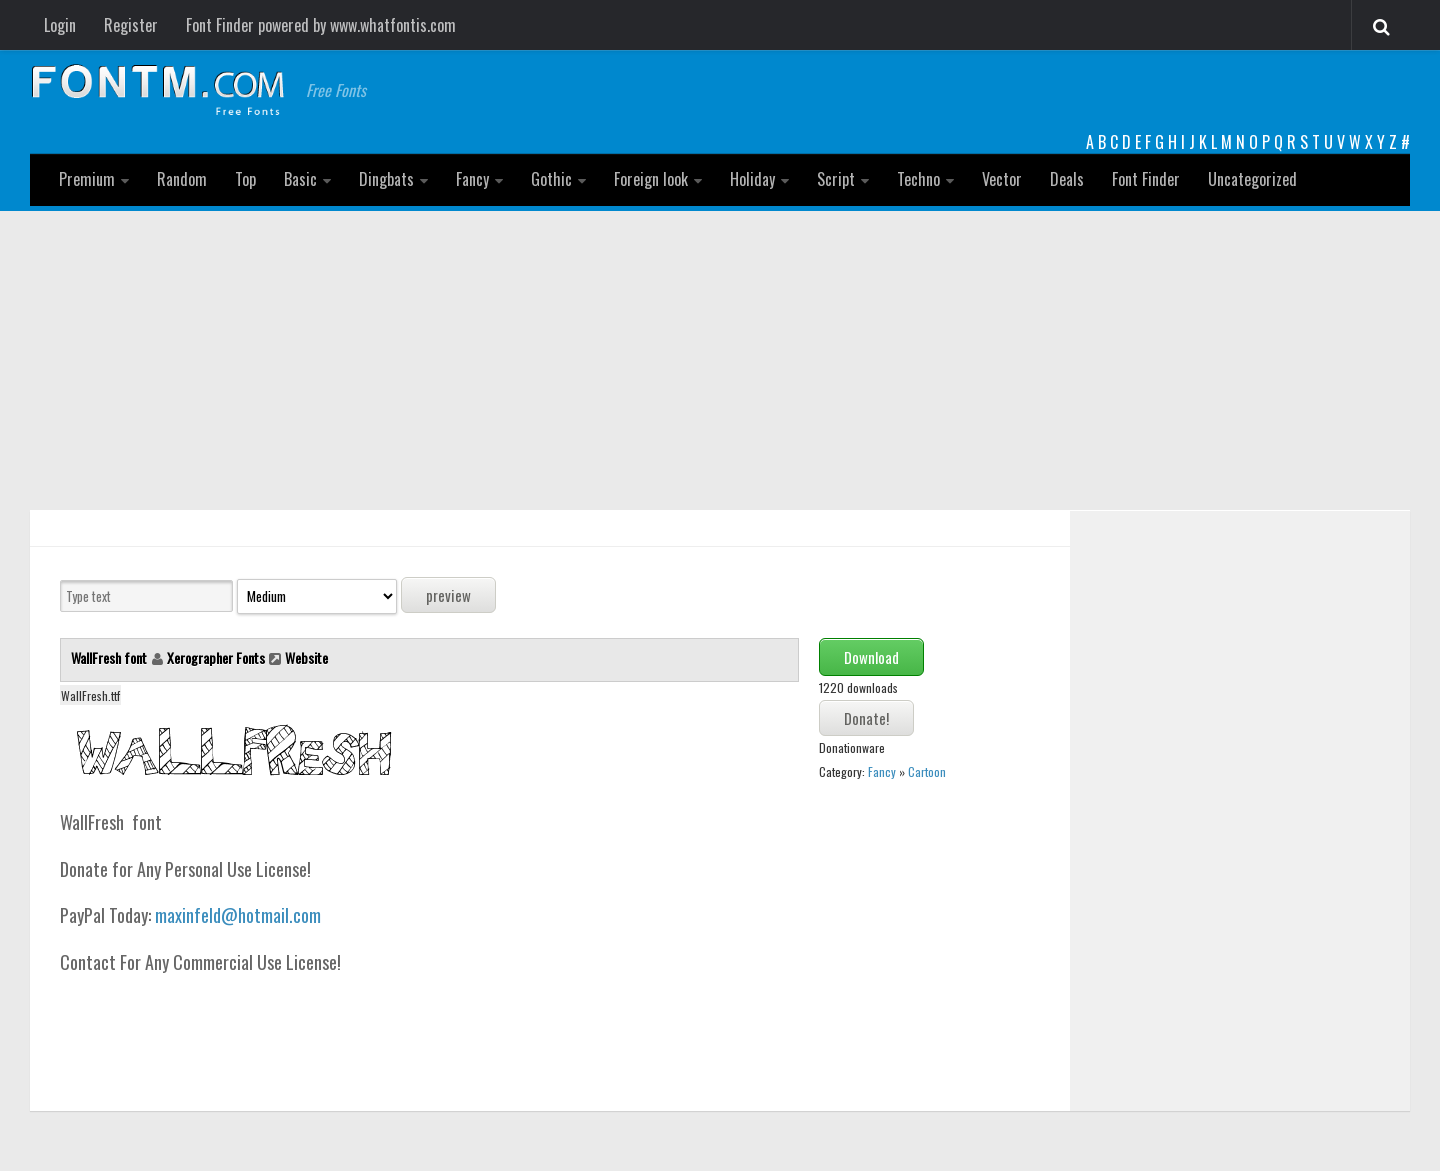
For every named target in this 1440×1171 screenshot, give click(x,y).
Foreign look (651, 179)
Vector (1002, 179)
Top (245, 179)
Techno (918, 179)
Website (306, 657)
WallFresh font (110, 657)
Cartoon (927, 771)
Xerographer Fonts (216, 657)
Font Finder (1146, 179)
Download (871, 657)
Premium (87, 179)
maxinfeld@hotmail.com (238, 915)
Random (182, 179)
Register (131, 25)
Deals (1067, 179)
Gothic (551, 179)
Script (836, 179)
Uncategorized (1252, 179)
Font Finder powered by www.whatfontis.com (321, 25)
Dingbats (386, 179)
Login (60, 25)
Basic (300, 179)
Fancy (472, 179)
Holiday (752, 179)
